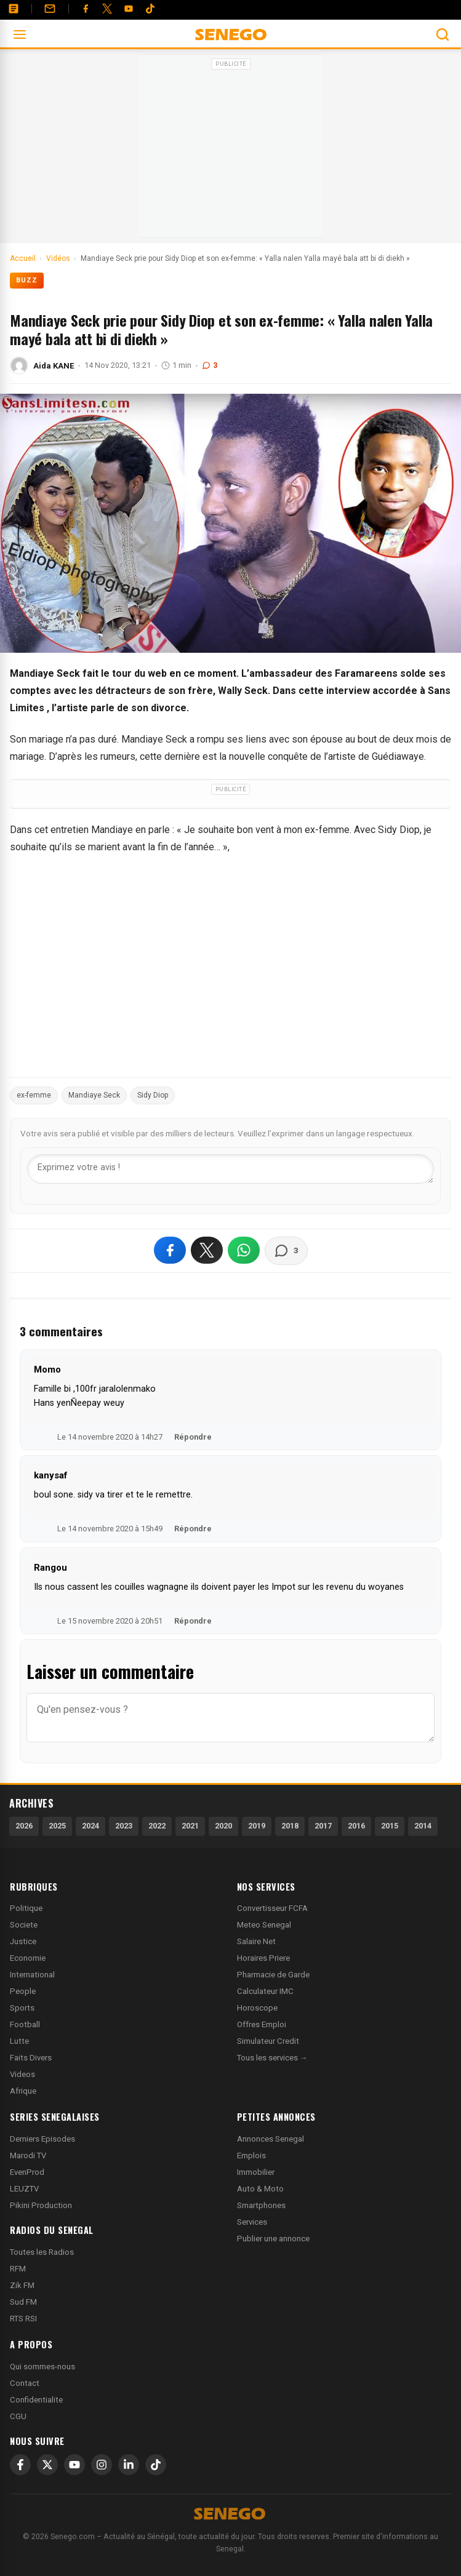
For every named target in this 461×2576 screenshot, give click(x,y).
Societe (24, 1924)
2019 (256, 1825)
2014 (422, 1825)
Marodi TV (28, 2155)
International (32, 1974)
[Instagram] (101, 2464)
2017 (323, 1825)
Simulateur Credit (268, 2041)
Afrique (23, 2090)
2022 (157, 1825)
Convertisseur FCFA (272, 1908)
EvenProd (27, 2172)
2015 (389, 1825)
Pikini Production (41, 2205)
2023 (123, 1825)
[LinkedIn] (128, 2464)
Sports (22, 2007)
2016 (356, 1825)
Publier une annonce (273, 2238)
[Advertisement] (230, 150)
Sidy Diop (152, 1095)
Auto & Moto (260, 2188)
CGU (18, 2416)
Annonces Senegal (270, 2138)
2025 (57, 1825)
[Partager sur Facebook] (170, 1250)
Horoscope (257, 2007)
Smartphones (261, 2205)
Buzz (27, 280)
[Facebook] (85, 9)
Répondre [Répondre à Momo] (193, 1437)
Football (25, 2024)
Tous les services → (272, 2057)
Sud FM (23, 2302)
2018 (290, 1825)
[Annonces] (13, 8)
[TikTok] (155, 2464)
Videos (22, 2074)
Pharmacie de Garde (273, 1974)
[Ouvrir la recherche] (442, 34)
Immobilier (256, 2172)
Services (252, 2222)
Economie (28, 1958)
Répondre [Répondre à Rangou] (193, 1620)
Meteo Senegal (264, 1924)
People (23, 1991)
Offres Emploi (261, 2024)
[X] (47, 2464)
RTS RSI (23, 2318)
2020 (223, 1825)
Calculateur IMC (265, 1991)
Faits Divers (31, 2057)
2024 (90, 1825)
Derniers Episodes (42, 2138)
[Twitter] (107, 9)
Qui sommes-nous (42, 2366)
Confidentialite (36, 2399)
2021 (190, 1825)
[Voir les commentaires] (286, 1251)
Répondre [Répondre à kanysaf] (193, 1528)
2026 (24, 1825)
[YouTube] (129, 9)
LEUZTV (24, 2188)
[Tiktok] (150, 9)
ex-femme (34, 1095)
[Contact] (50, 8)
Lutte (19, 2041)
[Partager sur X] (207, 1250)
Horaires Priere (263, 1958)
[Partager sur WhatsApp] (244, 1250)
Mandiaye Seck (94, 1095)
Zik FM (22, 2285)
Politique (26, 1908)
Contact (24, 2383)
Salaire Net (256, 1941)
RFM (18, 2268)
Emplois (251, 2155)
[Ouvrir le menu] (19, 34)
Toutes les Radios (42, 2252)
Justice (23, 1941)
